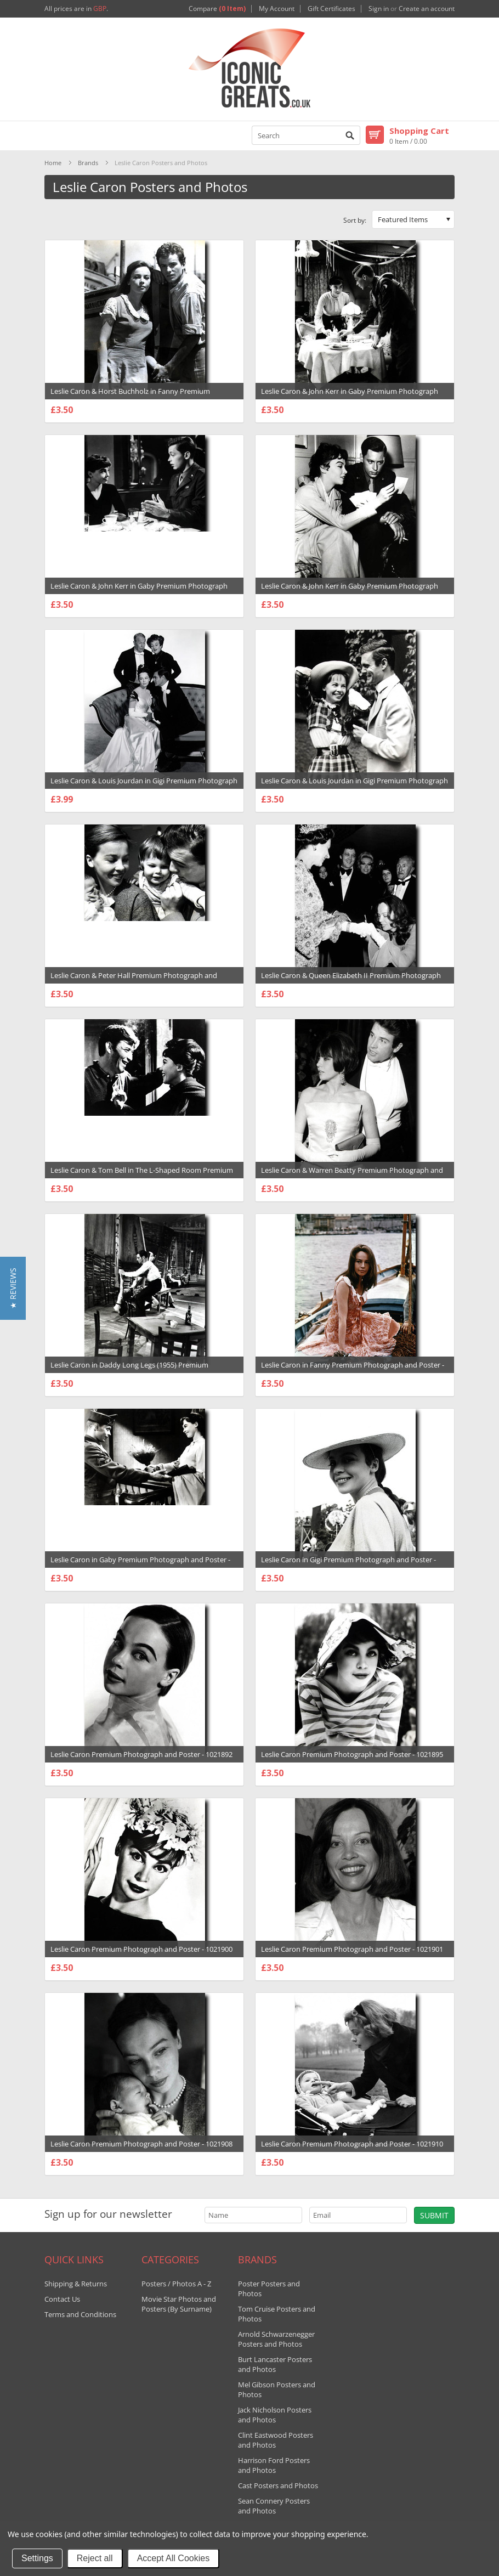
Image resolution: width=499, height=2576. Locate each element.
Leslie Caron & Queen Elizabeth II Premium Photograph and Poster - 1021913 (351, 980)
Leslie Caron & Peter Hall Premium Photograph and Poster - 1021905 (133, 980)
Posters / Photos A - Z (176, 2284)
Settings (37, 2558)
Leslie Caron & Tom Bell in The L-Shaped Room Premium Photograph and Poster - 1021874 (141, 1175)
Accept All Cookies (173, 2558)
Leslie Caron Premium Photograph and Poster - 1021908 (141, 2144)
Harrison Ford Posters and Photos (274, 2465)
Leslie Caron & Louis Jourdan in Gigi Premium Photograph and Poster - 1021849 (143, 786)
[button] (13, 1288)
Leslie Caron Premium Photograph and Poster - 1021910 (352, 2144)
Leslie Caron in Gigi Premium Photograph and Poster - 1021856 (348, 1565)
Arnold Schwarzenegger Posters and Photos (276, 2339)
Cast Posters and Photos (278, 2485)
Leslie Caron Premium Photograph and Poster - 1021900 (141, 1949)
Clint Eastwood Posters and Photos (275, 2440)
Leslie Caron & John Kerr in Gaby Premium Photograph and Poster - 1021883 (139, 591)
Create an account (427, 9)
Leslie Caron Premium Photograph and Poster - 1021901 (352, 1949)
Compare (217, 9)
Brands (88, 163)
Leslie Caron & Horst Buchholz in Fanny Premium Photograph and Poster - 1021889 (130, 396)
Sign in (378, 9)
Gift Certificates (331, 9)
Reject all (95, 2558)
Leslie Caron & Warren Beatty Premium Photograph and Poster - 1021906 (352, 1175)
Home (52, 163)
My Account (276, 9)
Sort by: (354, 220)
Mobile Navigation (53, 136)
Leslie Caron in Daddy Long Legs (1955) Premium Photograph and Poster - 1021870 (129, 1370)
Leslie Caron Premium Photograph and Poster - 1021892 (141, 1754)
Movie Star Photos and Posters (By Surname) (178, 2304)
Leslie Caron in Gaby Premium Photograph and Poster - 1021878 (140, 1565)
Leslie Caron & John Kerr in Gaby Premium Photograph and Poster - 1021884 (349, 591)
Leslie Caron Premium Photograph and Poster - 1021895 (352, 1754)
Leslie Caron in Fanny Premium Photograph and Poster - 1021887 (352, 1370)
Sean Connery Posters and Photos (274, 2506)
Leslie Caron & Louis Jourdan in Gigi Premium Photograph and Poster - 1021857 (354, 786)
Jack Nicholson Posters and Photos (274, 2415)
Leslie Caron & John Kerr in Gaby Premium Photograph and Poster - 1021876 (349, 396)
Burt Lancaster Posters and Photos (275, 2364)
